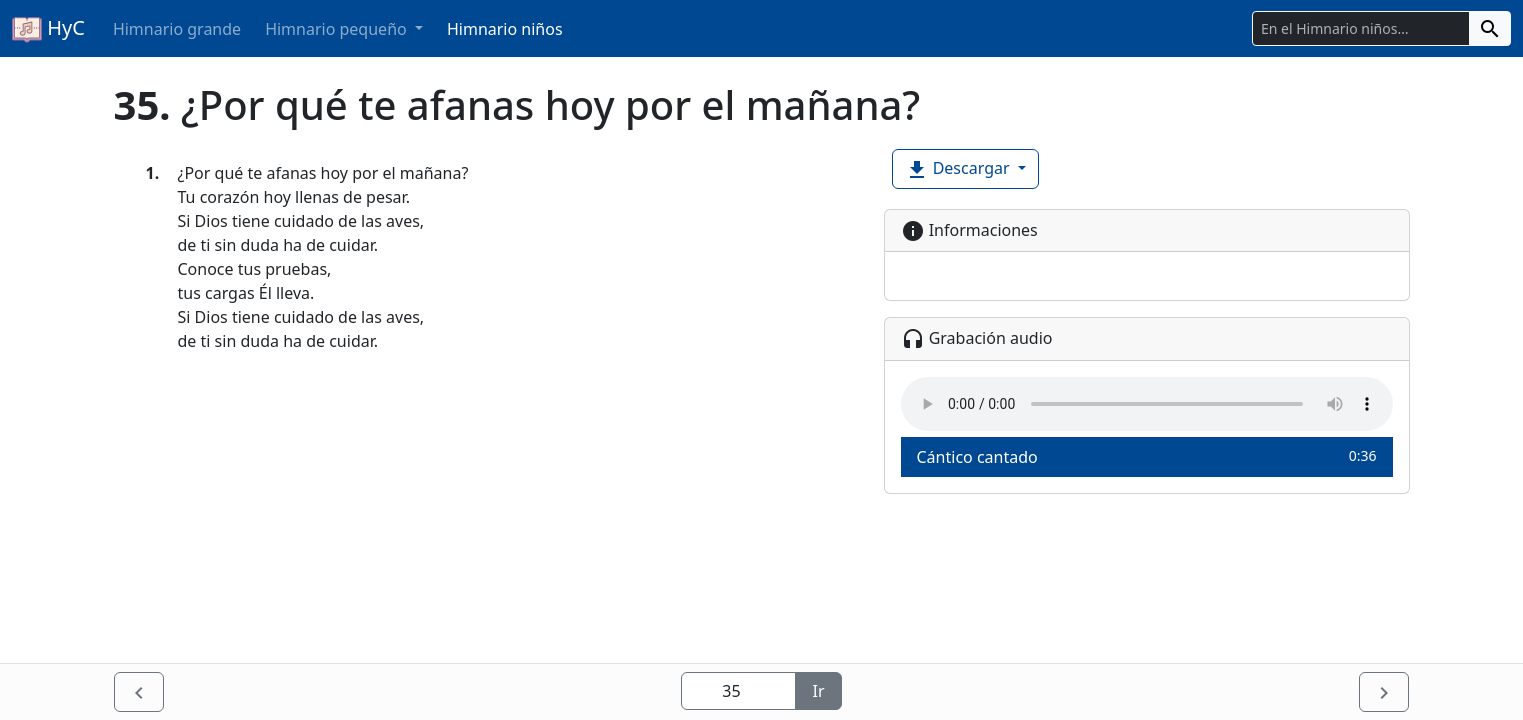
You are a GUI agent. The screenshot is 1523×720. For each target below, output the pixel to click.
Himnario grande (177, 29)
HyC (48, 29)
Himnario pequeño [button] (338, 29)
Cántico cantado (1147, 456)
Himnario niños (505, 29)
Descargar (959, 169)
